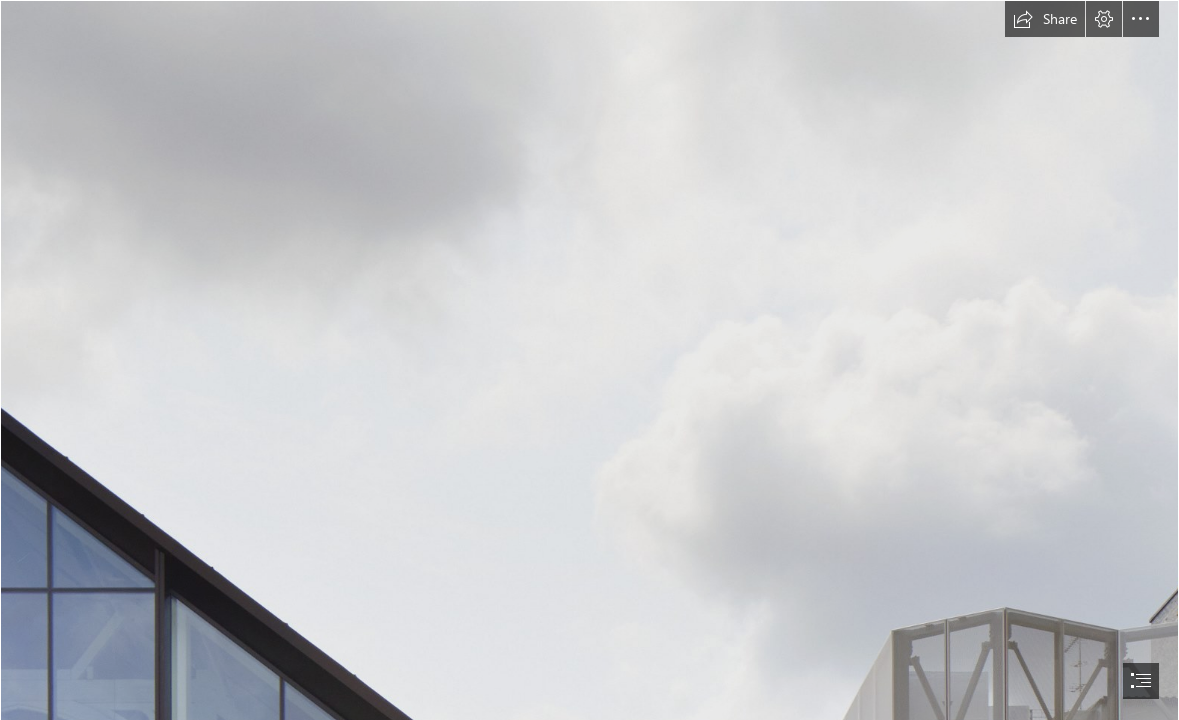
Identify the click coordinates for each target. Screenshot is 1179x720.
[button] (1045, 19)
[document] (589, 360)
